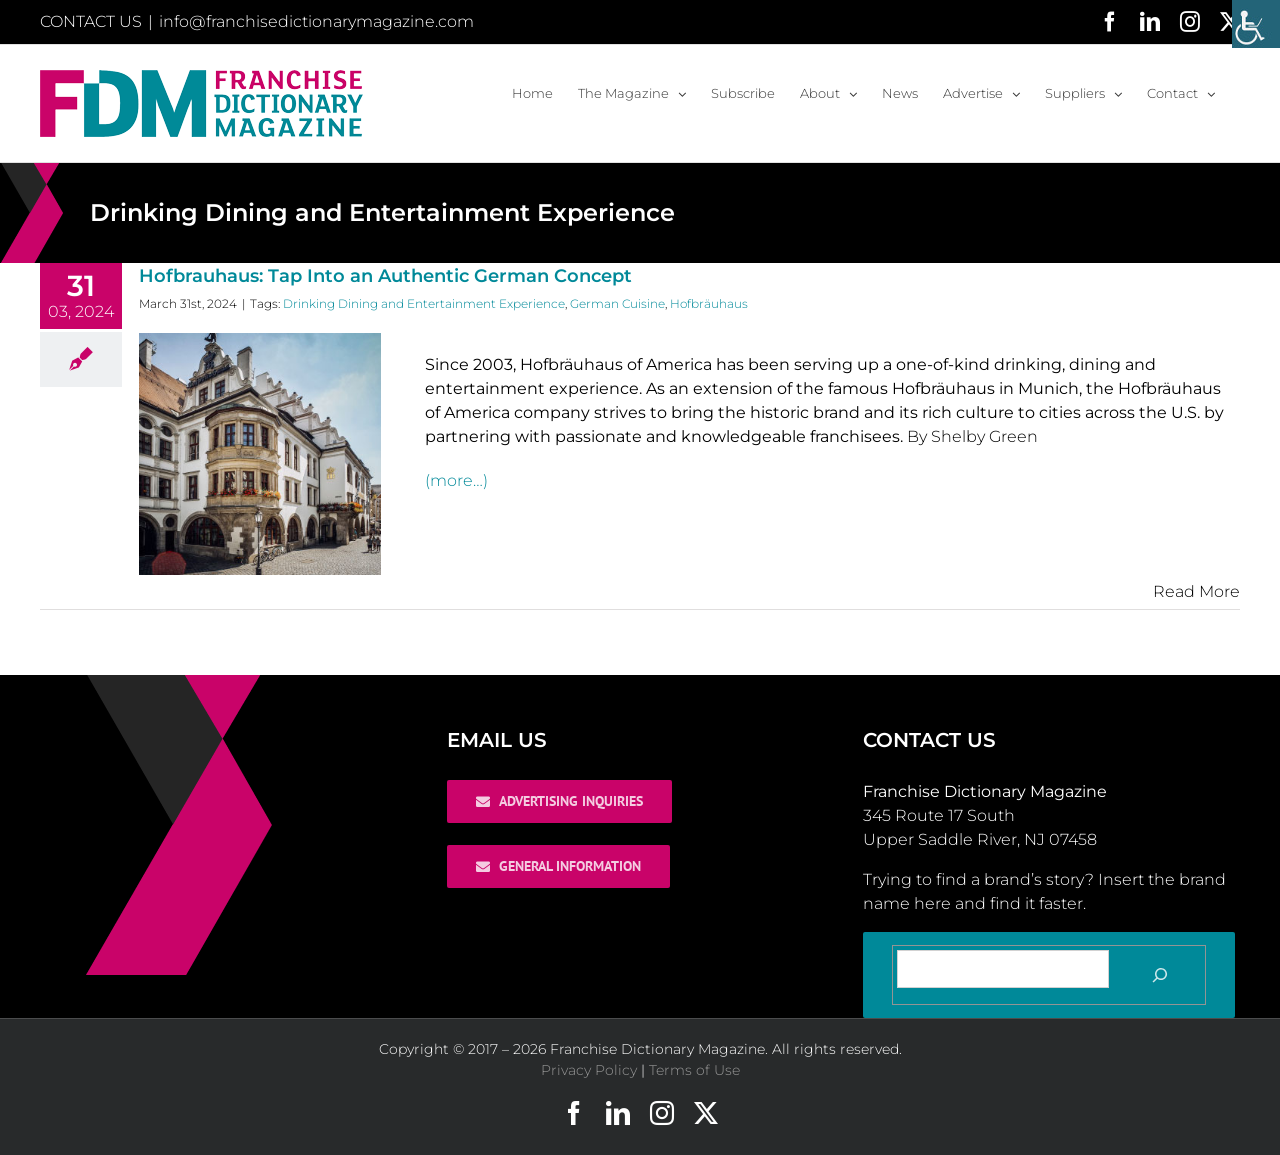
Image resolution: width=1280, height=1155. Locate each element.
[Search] (1160, 975)
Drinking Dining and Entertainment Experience (424, 303)
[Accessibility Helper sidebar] (1256, 24)
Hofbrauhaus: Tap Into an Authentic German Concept (385, 276)
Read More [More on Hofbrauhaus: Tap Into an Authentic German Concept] (1196, 591)
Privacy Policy (589, 1070)
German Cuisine (617, 303)
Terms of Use (694, 1070)
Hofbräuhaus (709, 303)
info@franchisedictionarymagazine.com (316, 21)
